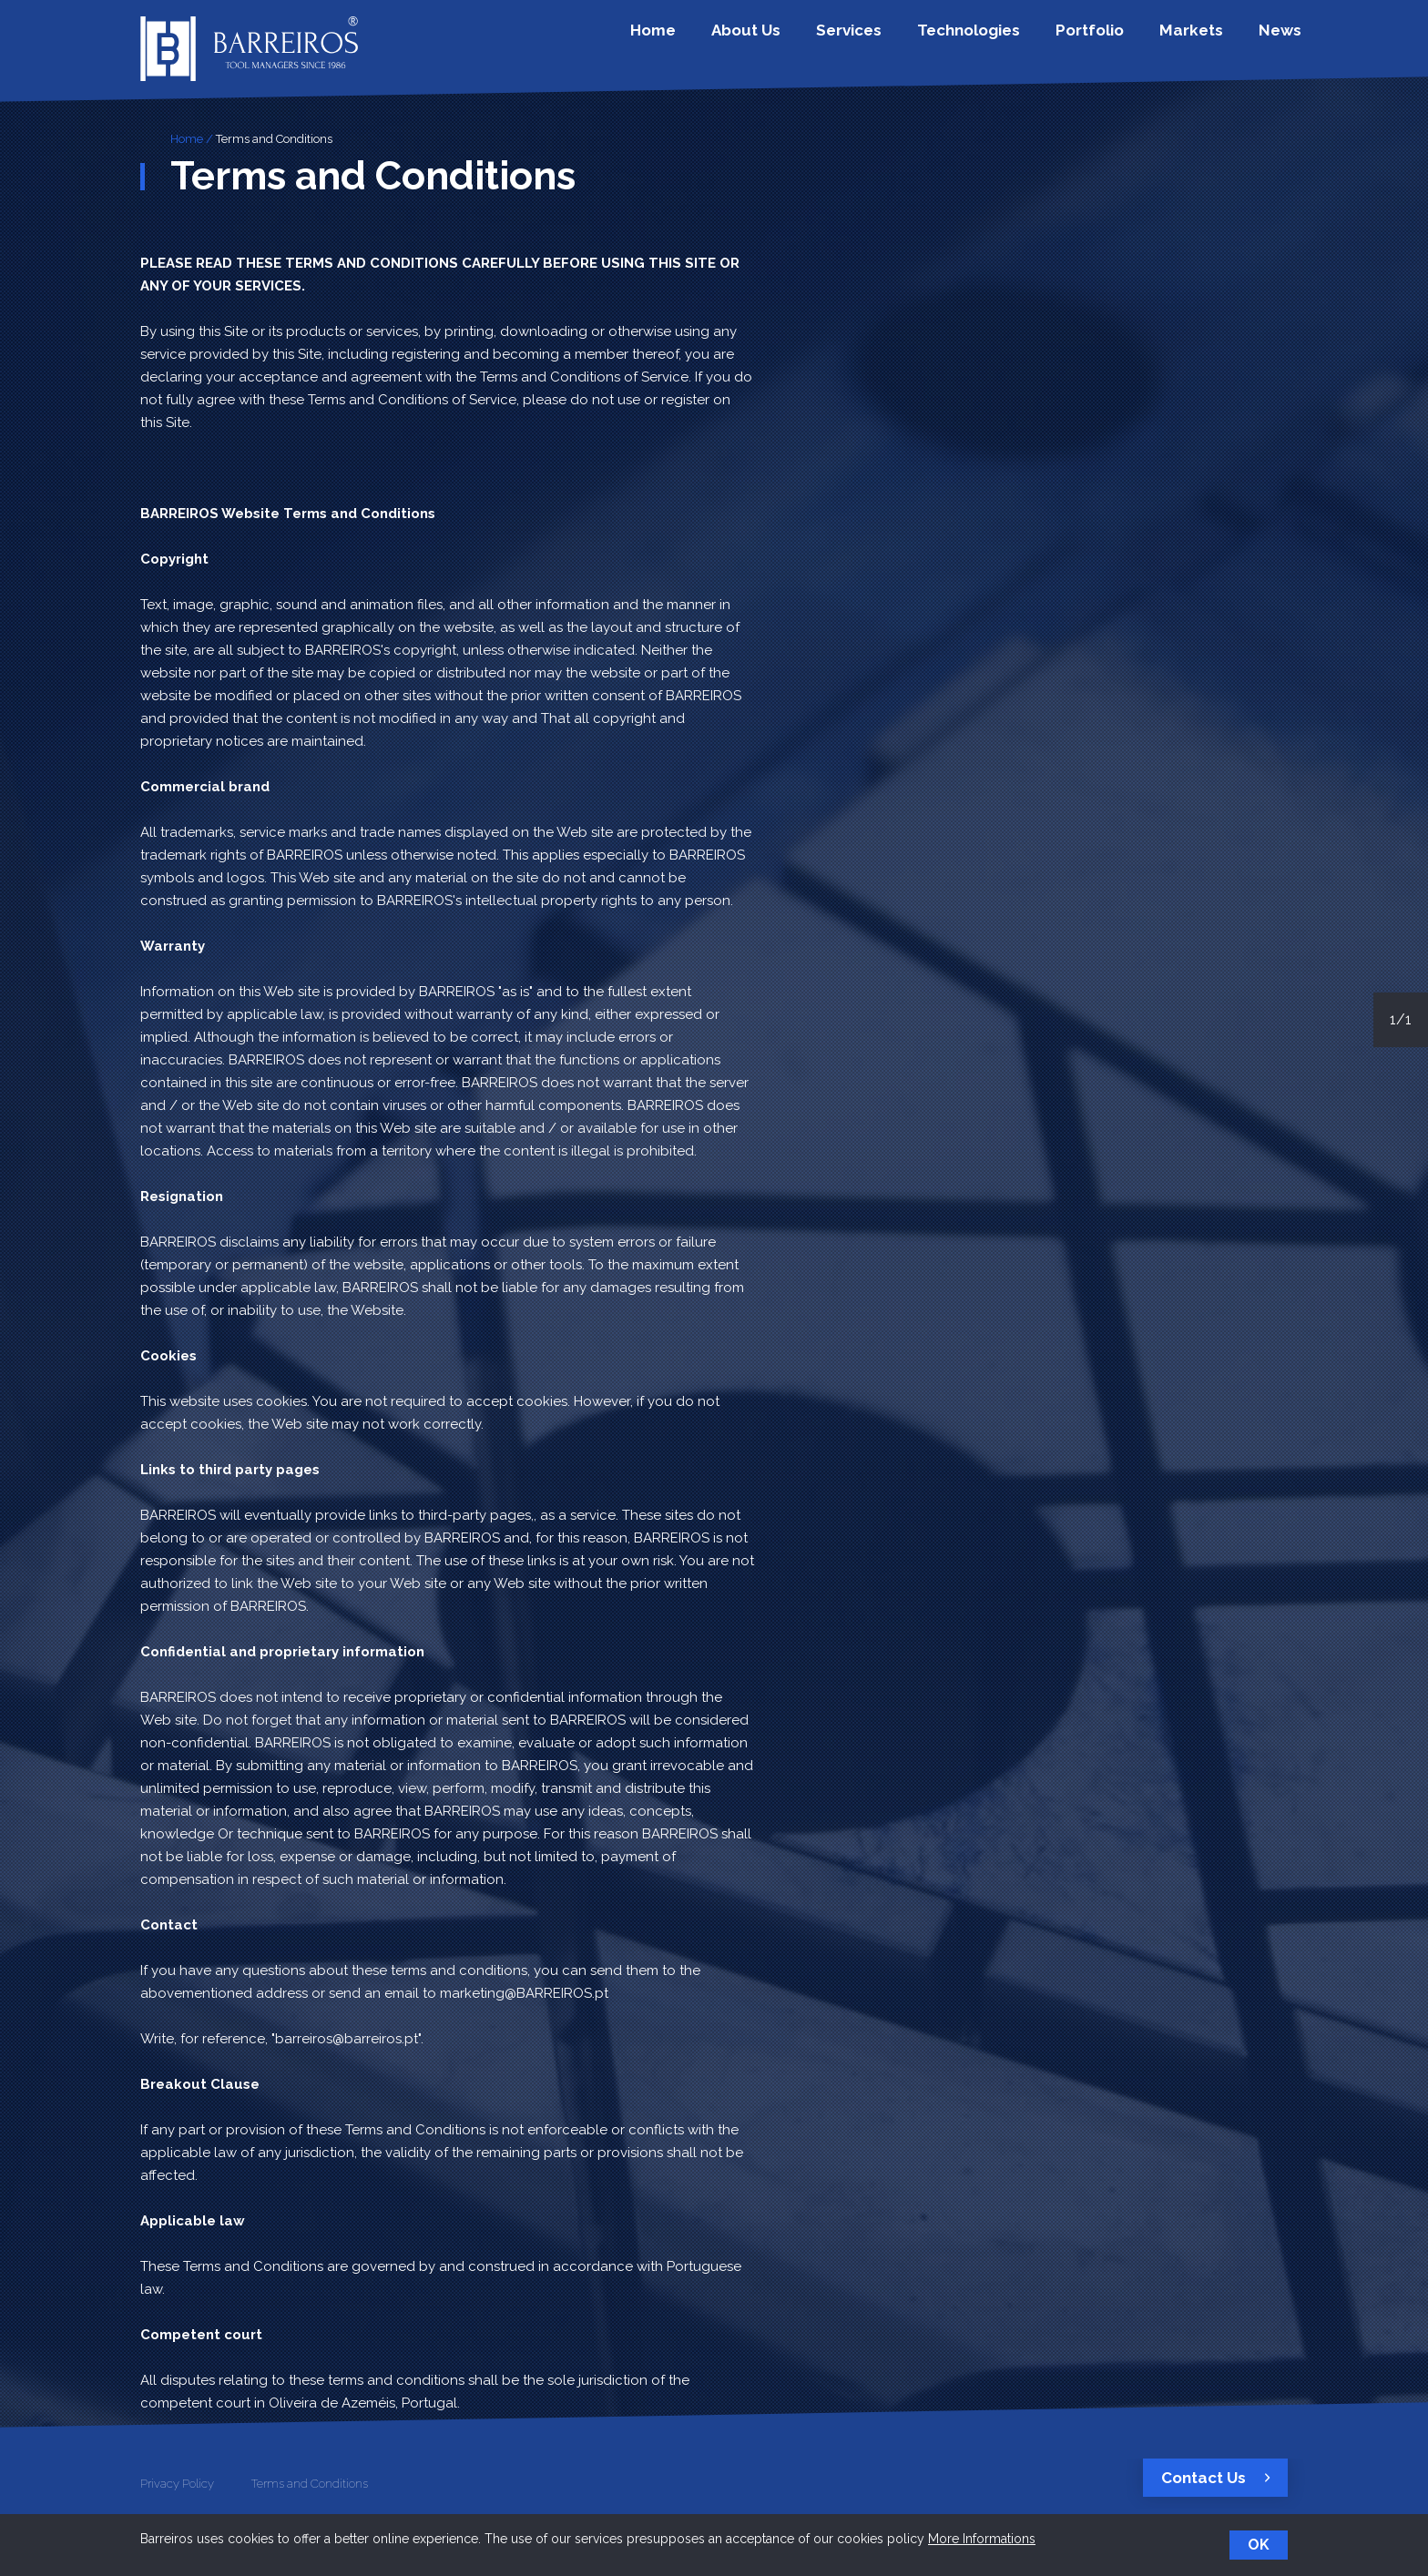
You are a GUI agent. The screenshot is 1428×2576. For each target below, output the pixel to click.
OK (1259, 2544)
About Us (809, 39)
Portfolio (1112, 39)
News (1275, 39)
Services (899, 39)
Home (730, 39)
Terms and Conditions (274, 139)
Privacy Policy (177, 2483)
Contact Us (1220, 2478)
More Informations (981, 2538)
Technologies (1005, 39)
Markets (1200, 39)
